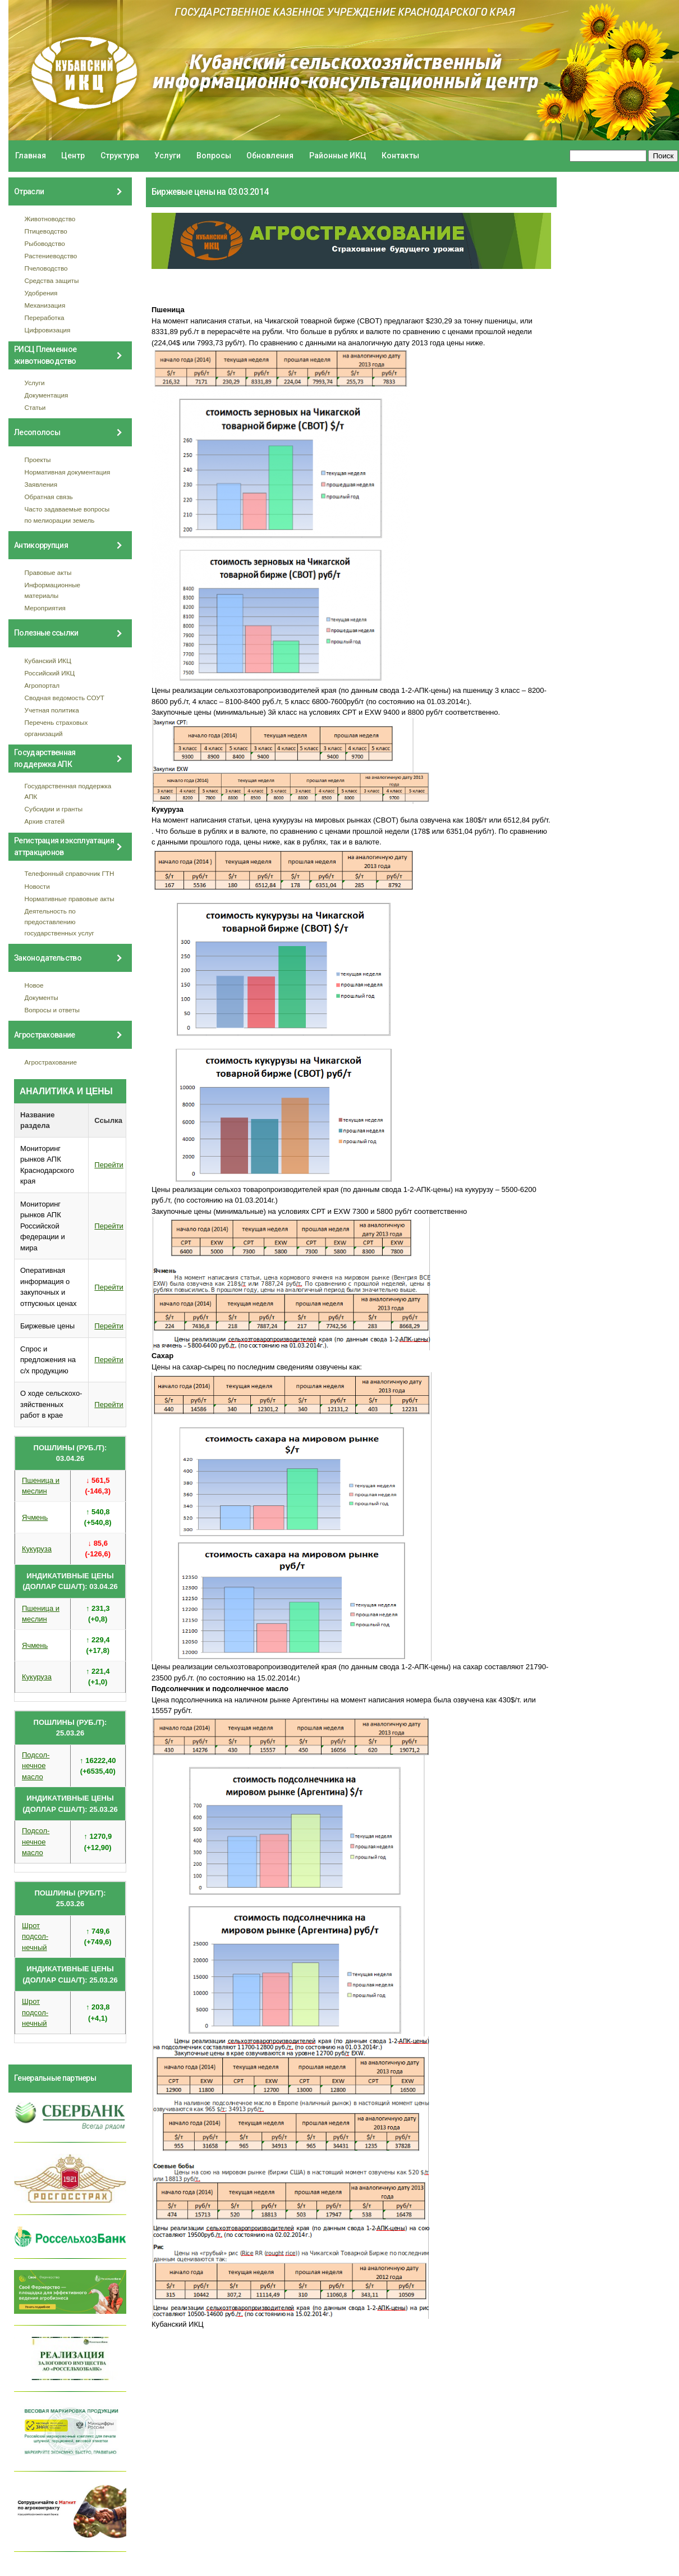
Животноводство (50, 218)
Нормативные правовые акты (69, 898)
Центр (73, 155)
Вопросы (213, 155)
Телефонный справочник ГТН (69, 873)
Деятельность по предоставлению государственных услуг (59, 922)
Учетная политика (52, 710)
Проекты (38, 459)
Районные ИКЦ (337, 155)
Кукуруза (37, 1549)
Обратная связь (49, 496)
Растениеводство (51, 255)
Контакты (400, 155)
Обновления (269, 155)
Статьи (35, 407)
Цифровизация (48, 330)
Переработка (45, 317)
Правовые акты (48, 572)
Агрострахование (51, 1062)
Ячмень (35, 1517)
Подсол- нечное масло (35, 1766)
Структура (119, 155)
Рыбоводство (45, 243)
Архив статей (45, 821)
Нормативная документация (68, 472)
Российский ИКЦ (50, 673)
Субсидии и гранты (54, 808)
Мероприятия (45, 607)
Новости (37, 886)
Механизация (45, 305)
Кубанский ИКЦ (48, 660)
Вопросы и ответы (52, 1009)
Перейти (108, 1165)
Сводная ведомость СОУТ (64, 697)
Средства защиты (52, 280)
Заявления (41, 484)
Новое (34, 985)
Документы (41, 997)
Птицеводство (46, 231)
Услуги (167, 155)
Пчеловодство (46, 268)
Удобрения (41, 292)
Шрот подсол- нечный (35, 1936)
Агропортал (42, 685)
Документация (46, 395)
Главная (30, 155)
